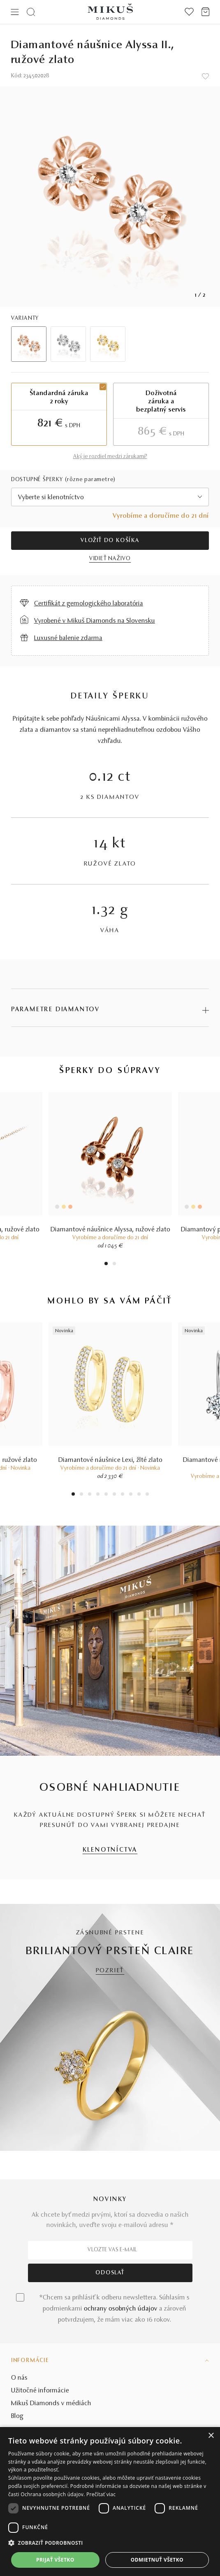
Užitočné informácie (40, 2391)
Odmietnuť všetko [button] (157, 2559)
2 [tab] (114, 1264)
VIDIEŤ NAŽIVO (110, 559)
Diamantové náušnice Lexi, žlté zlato (110, 1460)
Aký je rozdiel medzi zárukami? (110, 457)
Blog (17, 2416)
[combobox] (110, 497)
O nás (19, 2378)
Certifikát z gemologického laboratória (88, 603)
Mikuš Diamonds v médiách (51, 2403)
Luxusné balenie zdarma (68, 638)
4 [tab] (98, 1495)
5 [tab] (106, 1495)
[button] (110, 2543)
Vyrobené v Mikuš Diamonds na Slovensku (94, 621)
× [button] (211, 2436)
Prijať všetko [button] (55, 2559)
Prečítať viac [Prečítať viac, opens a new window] (101, 2494)
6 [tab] (114, 1495)
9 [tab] (139, 1495)
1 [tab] (106, 1264)
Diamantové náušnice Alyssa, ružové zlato (110, 1229)
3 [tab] (89, 1495)
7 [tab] (122, 1495)
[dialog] (110, 2501)
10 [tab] (147, 1495)
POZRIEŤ (110, 1971)
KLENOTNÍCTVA (110, 1850)
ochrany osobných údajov (120, 2309)
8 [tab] (130, 1495)
